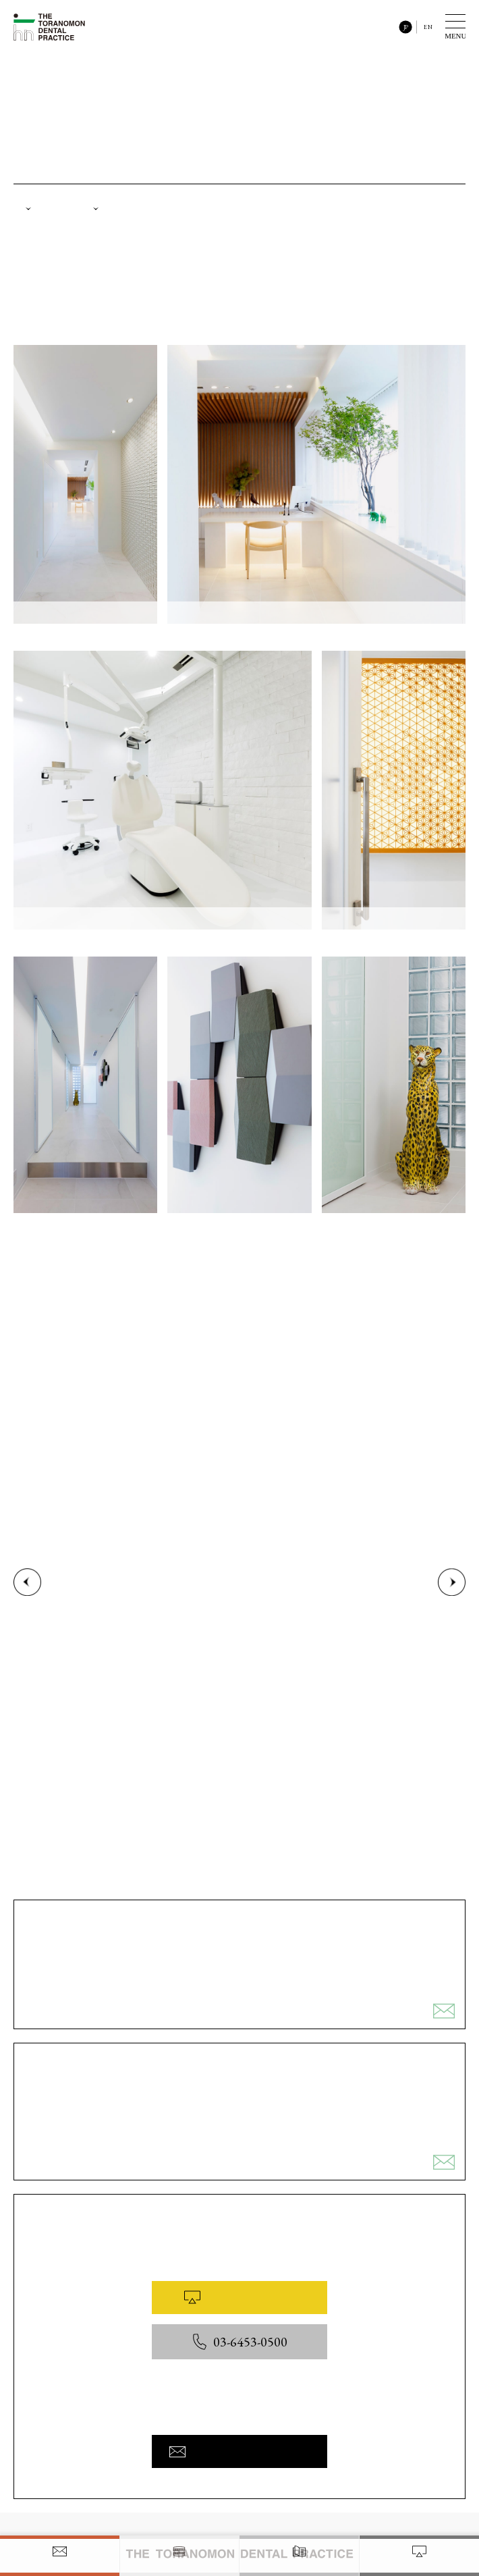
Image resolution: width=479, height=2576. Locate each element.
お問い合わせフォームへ (239, 2458)
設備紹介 (120, 211)
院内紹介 (49, 211)
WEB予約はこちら (239, 2305)
